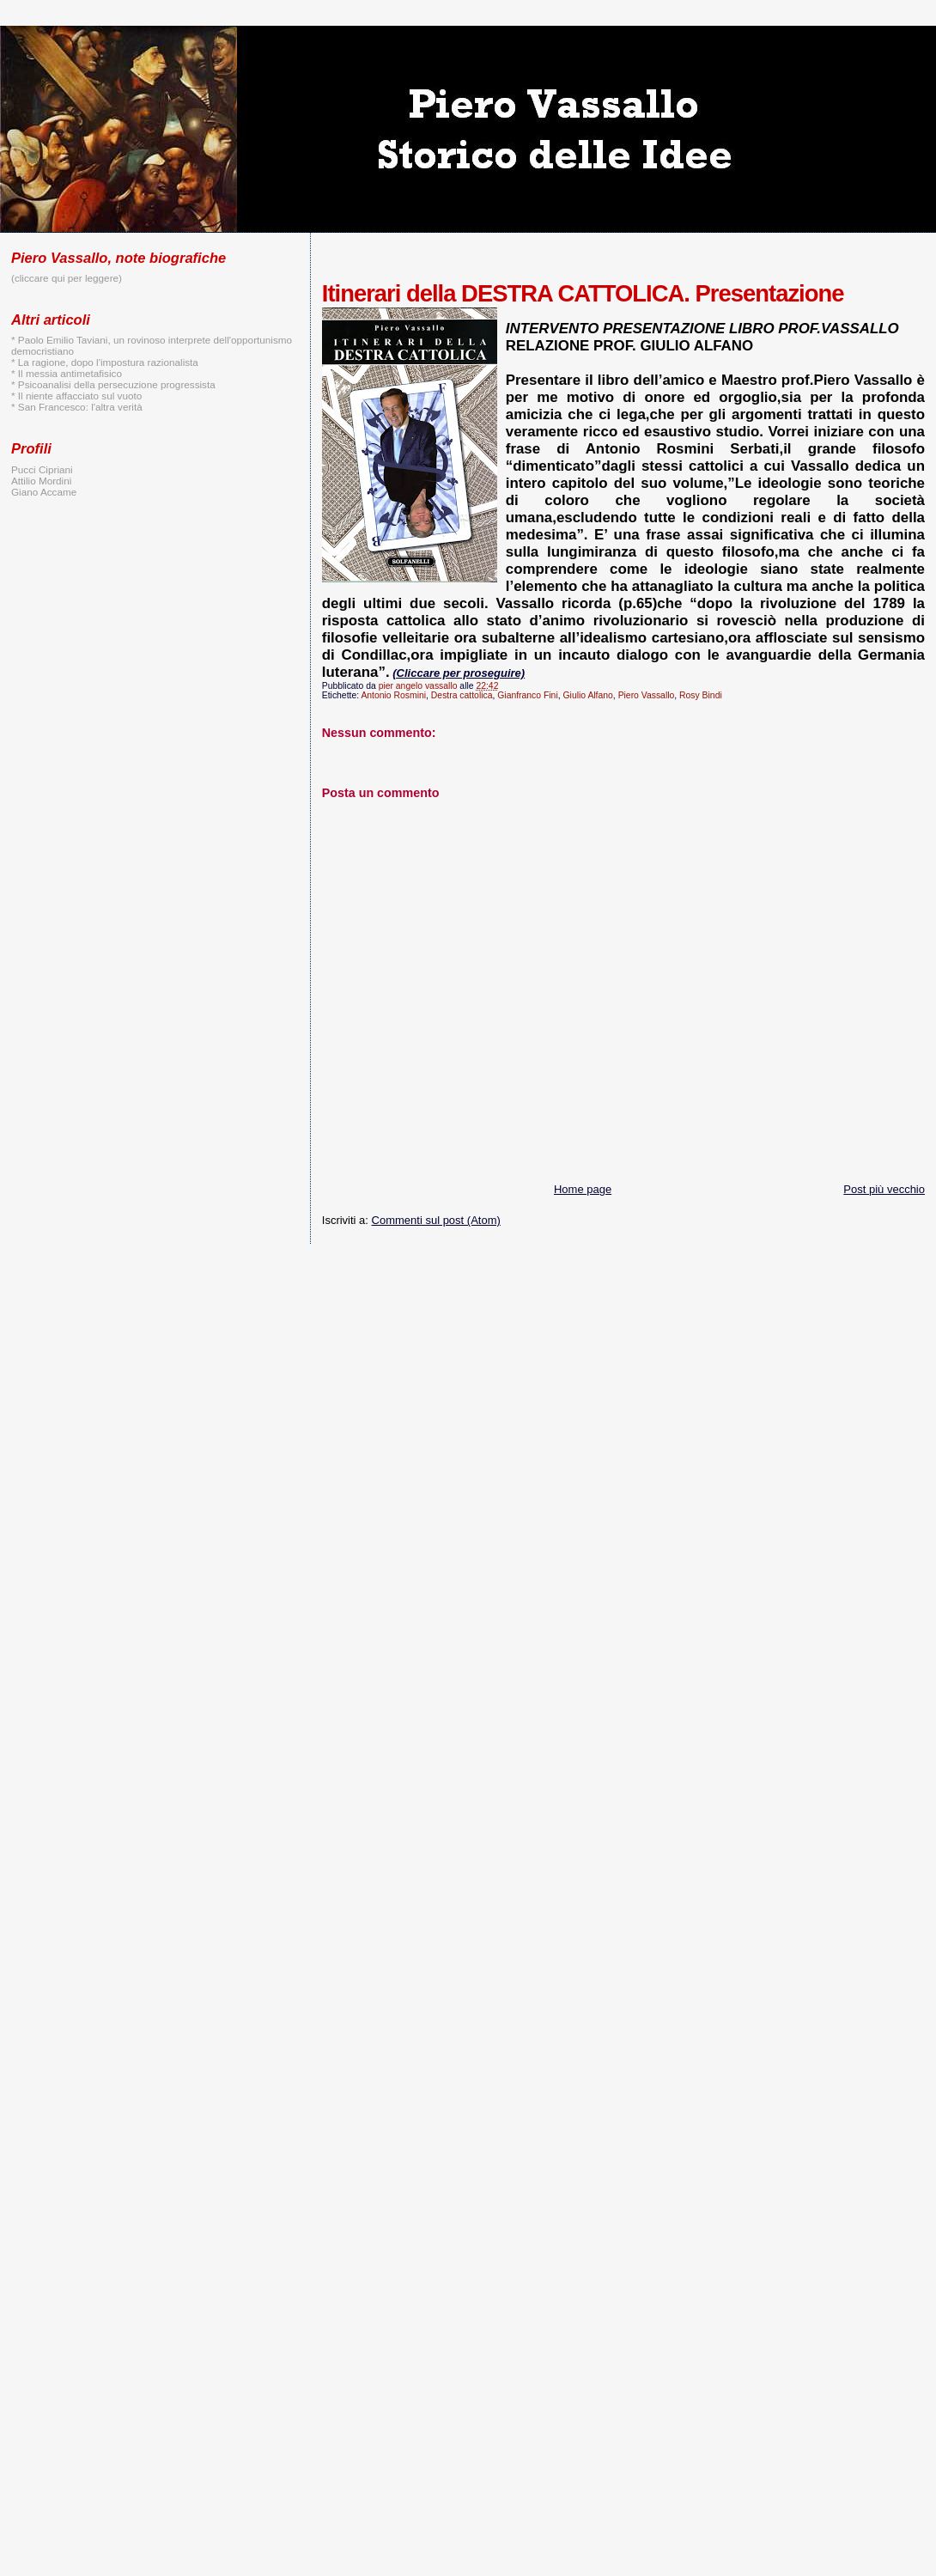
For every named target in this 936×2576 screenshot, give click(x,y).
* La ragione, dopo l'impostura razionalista (104, 362)
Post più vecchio (884, 1189)
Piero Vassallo (646, 695)
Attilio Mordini (41, 480)
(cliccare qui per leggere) (66, 277)
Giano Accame (43, 491)
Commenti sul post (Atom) (436, 1220)
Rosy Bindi (700, 695)
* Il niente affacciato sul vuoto (76, 395)
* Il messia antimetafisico (66, 373)
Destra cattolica (462, 695)
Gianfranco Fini (527, 695)
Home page (582, 1189)
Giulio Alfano (588, 695)
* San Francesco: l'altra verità (77, 406)
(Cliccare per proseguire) (458, 673)
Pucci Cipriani (42, 469)
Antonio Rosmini (393, 695)
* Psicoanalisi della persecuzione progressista (113, 384)
